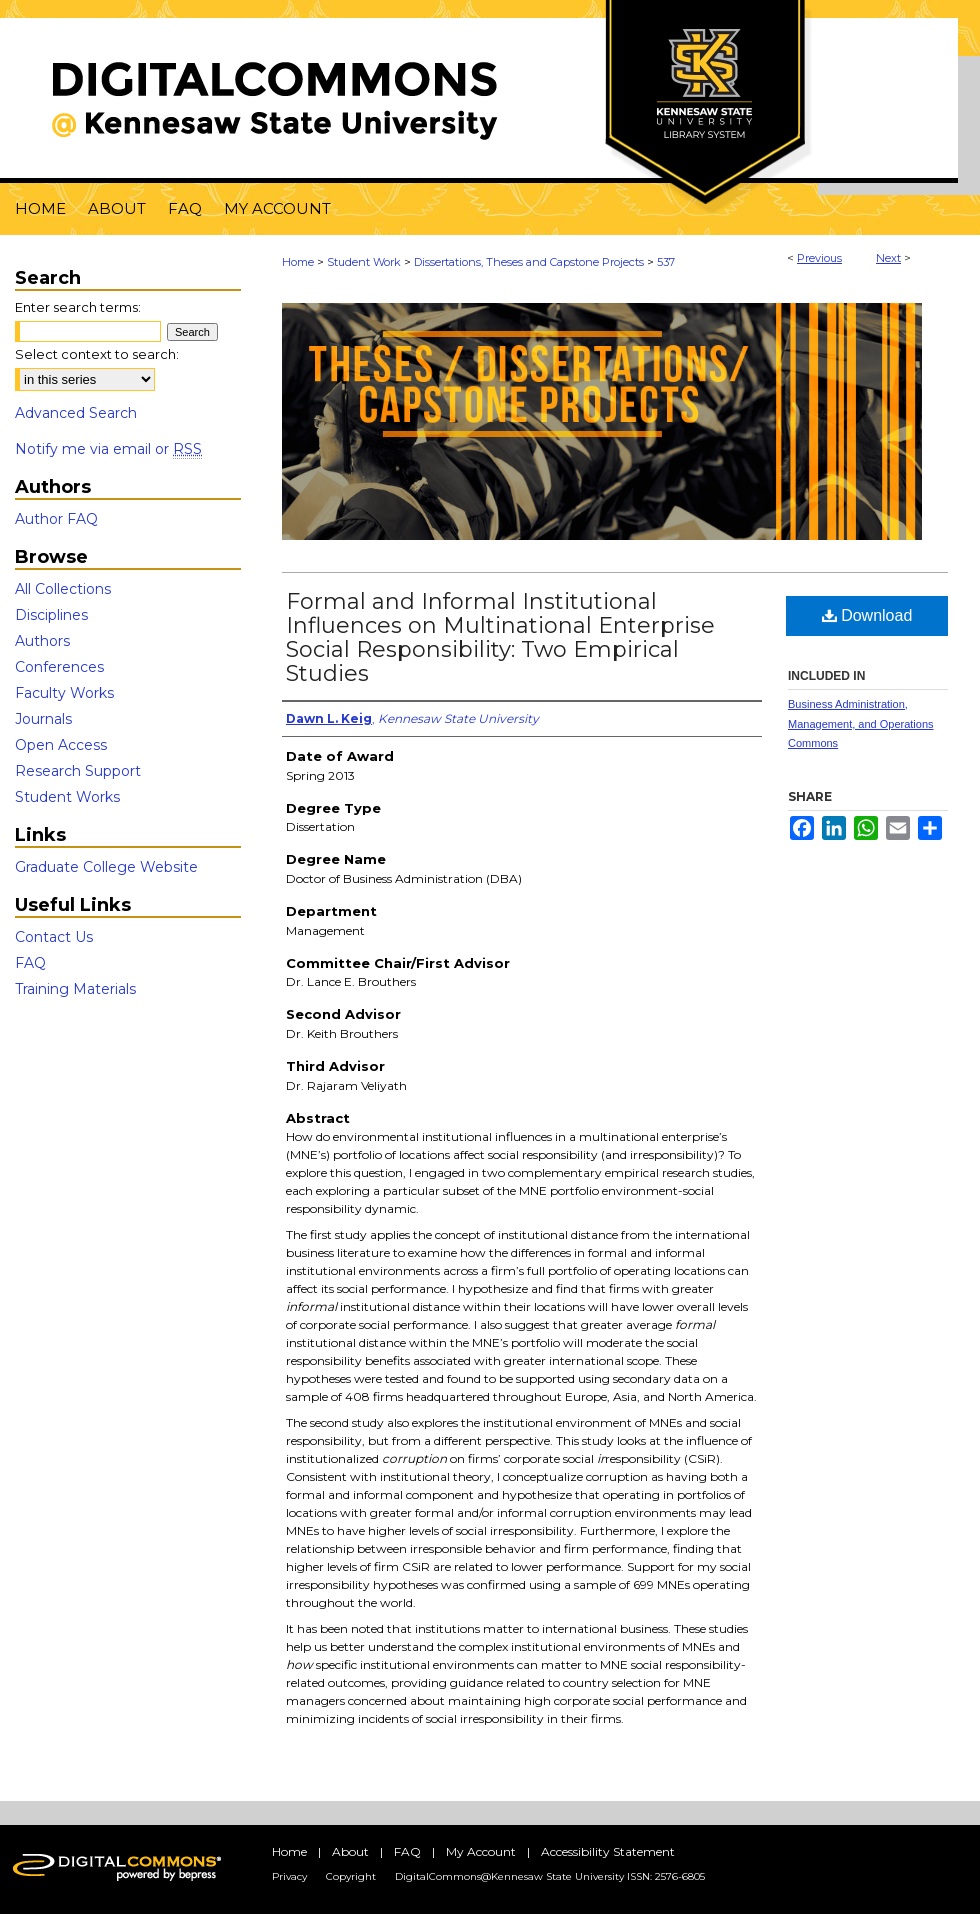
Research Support (78, 771)
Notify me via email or (108, 449)
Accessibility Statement (608, 1851)
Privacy (289, 1876)
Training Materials (75, 989)
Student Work (364, 262)
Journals (43, 719)
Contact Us (54, 937)
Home (298, 262)
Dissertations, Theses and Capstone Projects (529, 262)
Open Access (61, 745)
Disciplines (51, 615)
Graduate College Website (106, 867)
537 (666, 262)
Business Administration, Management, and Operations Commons (861, 724)
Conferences (59, 667)
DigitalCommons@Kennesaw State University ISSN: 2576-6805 (550, 1876)
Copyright (351, 1876)
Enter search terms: (78, 307)
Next (888, 258)
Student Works (67, 797)
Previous (819, 258)
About (350, 1851)
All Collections (63, 589)
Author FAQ (56, 519)
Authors (42, 641)
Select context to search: (97, 354)
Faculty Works (64, 693)
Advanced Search (76, 413)
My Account (481, 1851)
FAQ (30, 963)
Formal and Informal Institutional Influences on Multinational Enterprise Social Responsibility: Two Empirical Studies (500, 637)
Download (867, 615)
